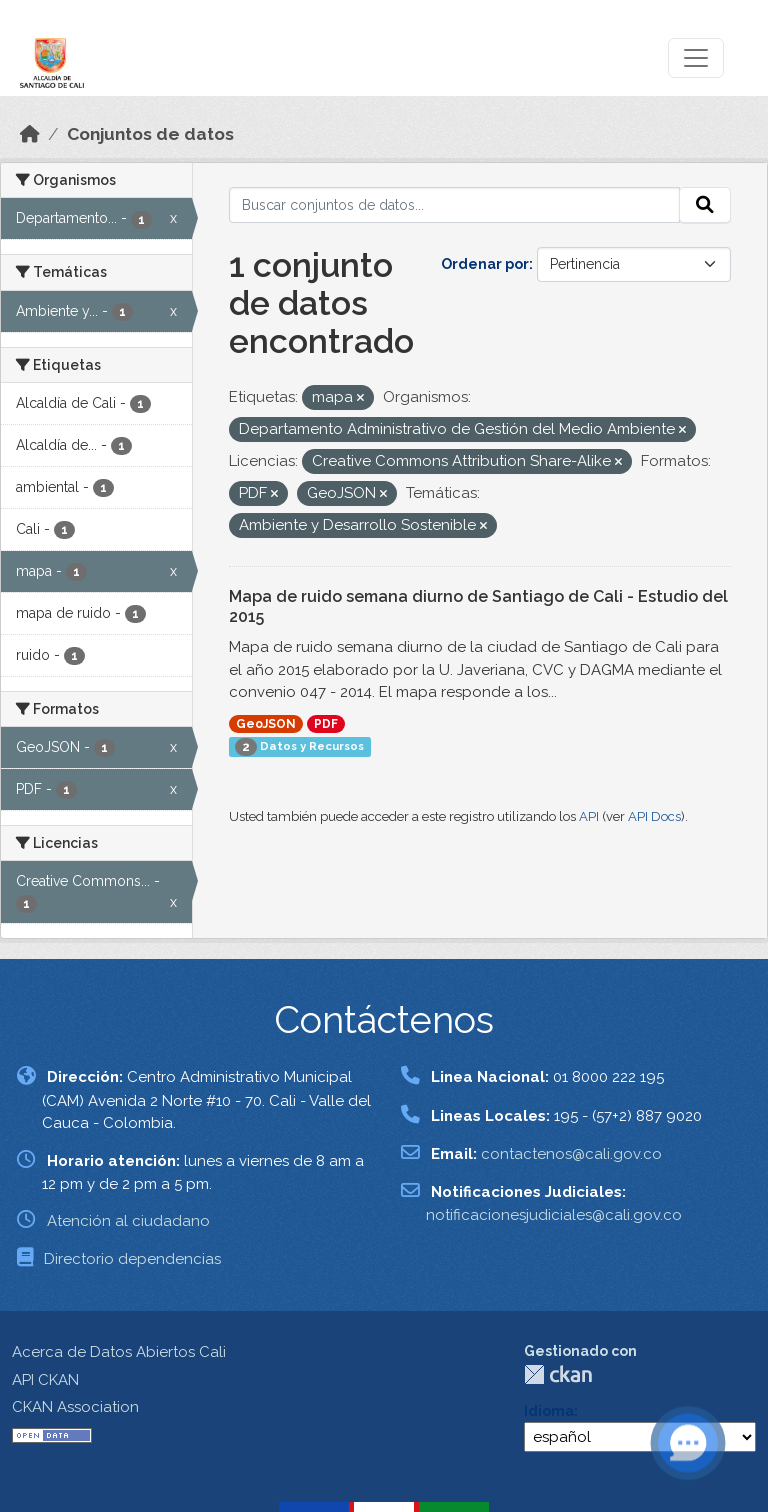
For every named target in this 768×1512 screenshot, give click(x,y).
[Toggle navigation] (696, 58)
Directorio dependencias (132, 1259)
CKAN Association (75, 1407)
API (589, 816)
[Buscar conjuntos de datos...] (455, 205)
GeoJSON (266, 724)
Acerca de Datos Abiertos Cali (119, 1352)
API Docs (654, 816)
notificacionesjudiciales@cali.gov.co (554, 1215)
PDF (326, 724)
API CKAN (45, 1380)
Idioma (549, 1411)
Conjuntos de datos (150, 134)
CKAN (558, 1374)
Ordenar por (485, 264)
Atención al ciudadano (128, 1221)
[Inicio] (30, 134)
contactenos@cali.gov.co (571, 1154)
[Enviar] (705, 205)
